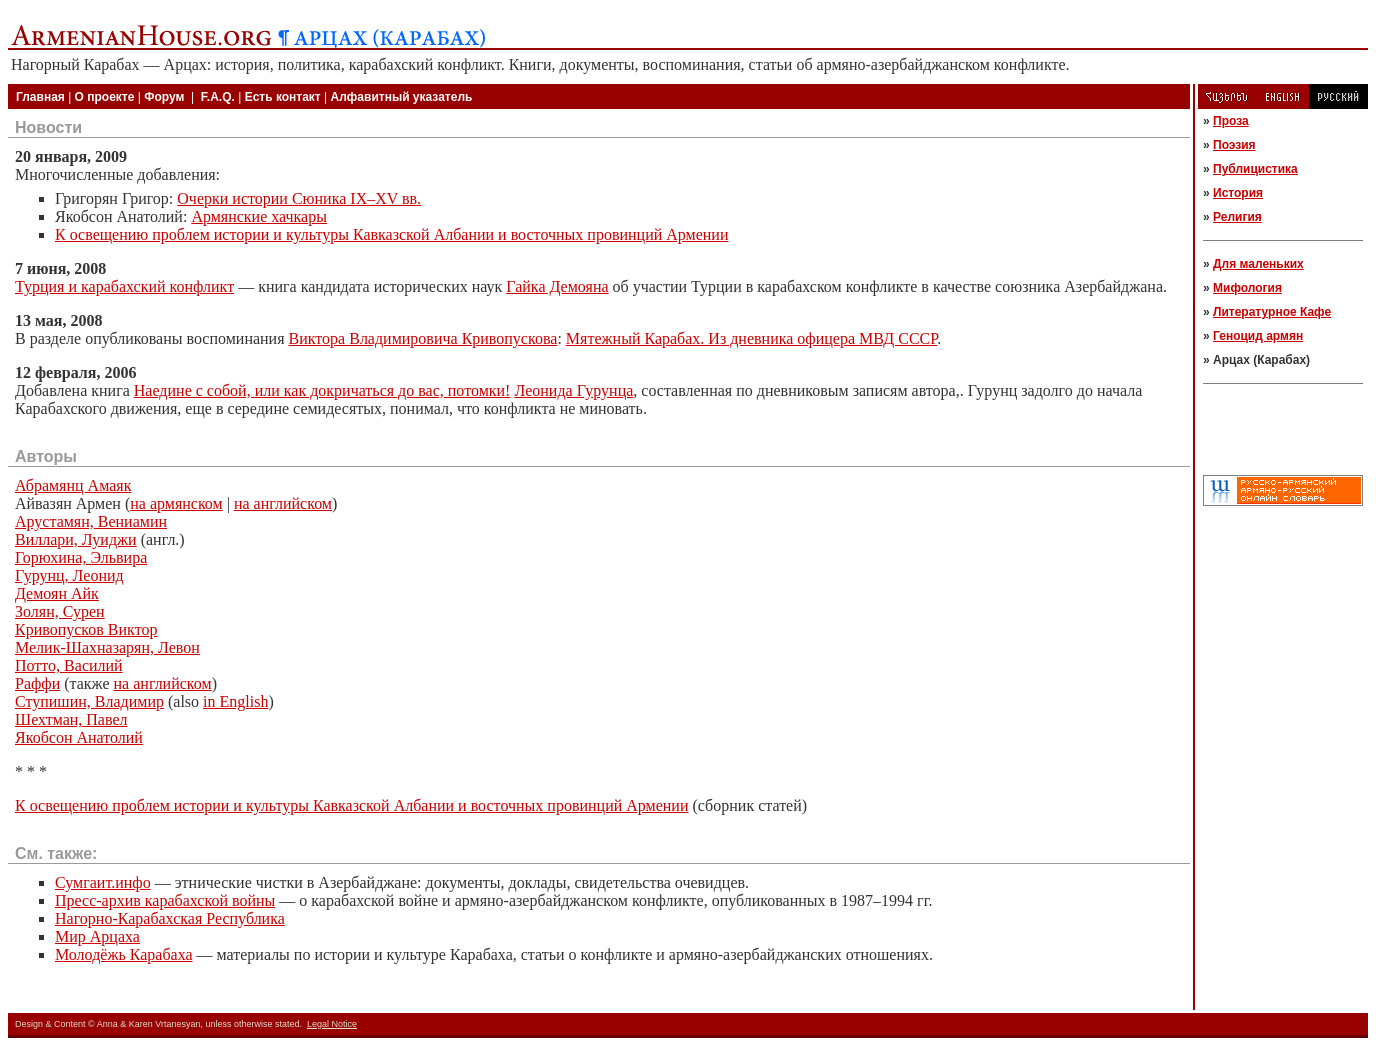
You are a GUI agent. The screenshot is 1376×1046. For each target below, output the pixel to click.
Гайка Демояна (557, 286)
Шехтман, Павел (71, 719)
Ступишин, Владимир (89, 701)
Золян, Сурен (60, 611)
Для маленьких (1258, 264)
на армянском (176, 503)
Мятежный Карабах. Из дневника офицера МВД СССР (751, 338)
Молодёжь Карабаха (124, 954)
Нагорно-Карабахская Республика (170, 918)
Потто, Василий (69, 665)
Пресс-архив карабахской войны (165, 900)
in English (235, 701)
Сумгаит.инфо (103, 882)
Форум (164, 97)
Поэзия (1234, 145)
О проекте (105, 97)
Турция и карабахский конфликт (124, 286)
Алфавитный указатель (402, 97)
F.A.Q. (218, 97)
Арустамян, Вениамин (91, 521)
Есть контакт (283, 97)
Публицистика (1255, 169)
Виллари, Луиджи (76, 539)
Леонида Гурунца (573, 390)
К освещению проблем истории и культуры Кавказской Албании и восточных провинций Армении (391, 234)
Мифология (1247, 288)
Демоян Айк (57, 593)
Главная (40, 97)
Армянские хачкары (259, 216)
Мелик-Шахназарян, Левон (107, 647)
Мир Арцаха (97, 936)
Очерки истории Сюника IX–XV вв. (299, 198)
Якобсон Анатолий (79, 737)
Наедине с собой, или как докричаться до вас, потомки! (322, 390)
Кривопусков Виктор (86, 629)
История (1238, 193)
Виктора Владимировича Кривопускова (423, 338)
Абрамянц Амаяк (73, 485)
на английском (283, 503)
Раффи (37, 683)
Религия (1237, 217)
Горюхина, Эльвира (81, 557)
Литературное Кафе (1272, 312)
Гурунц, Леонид (69, 575)
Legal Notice (332, 1024)
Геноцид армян (1258, 336)
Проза (1231, 121)
